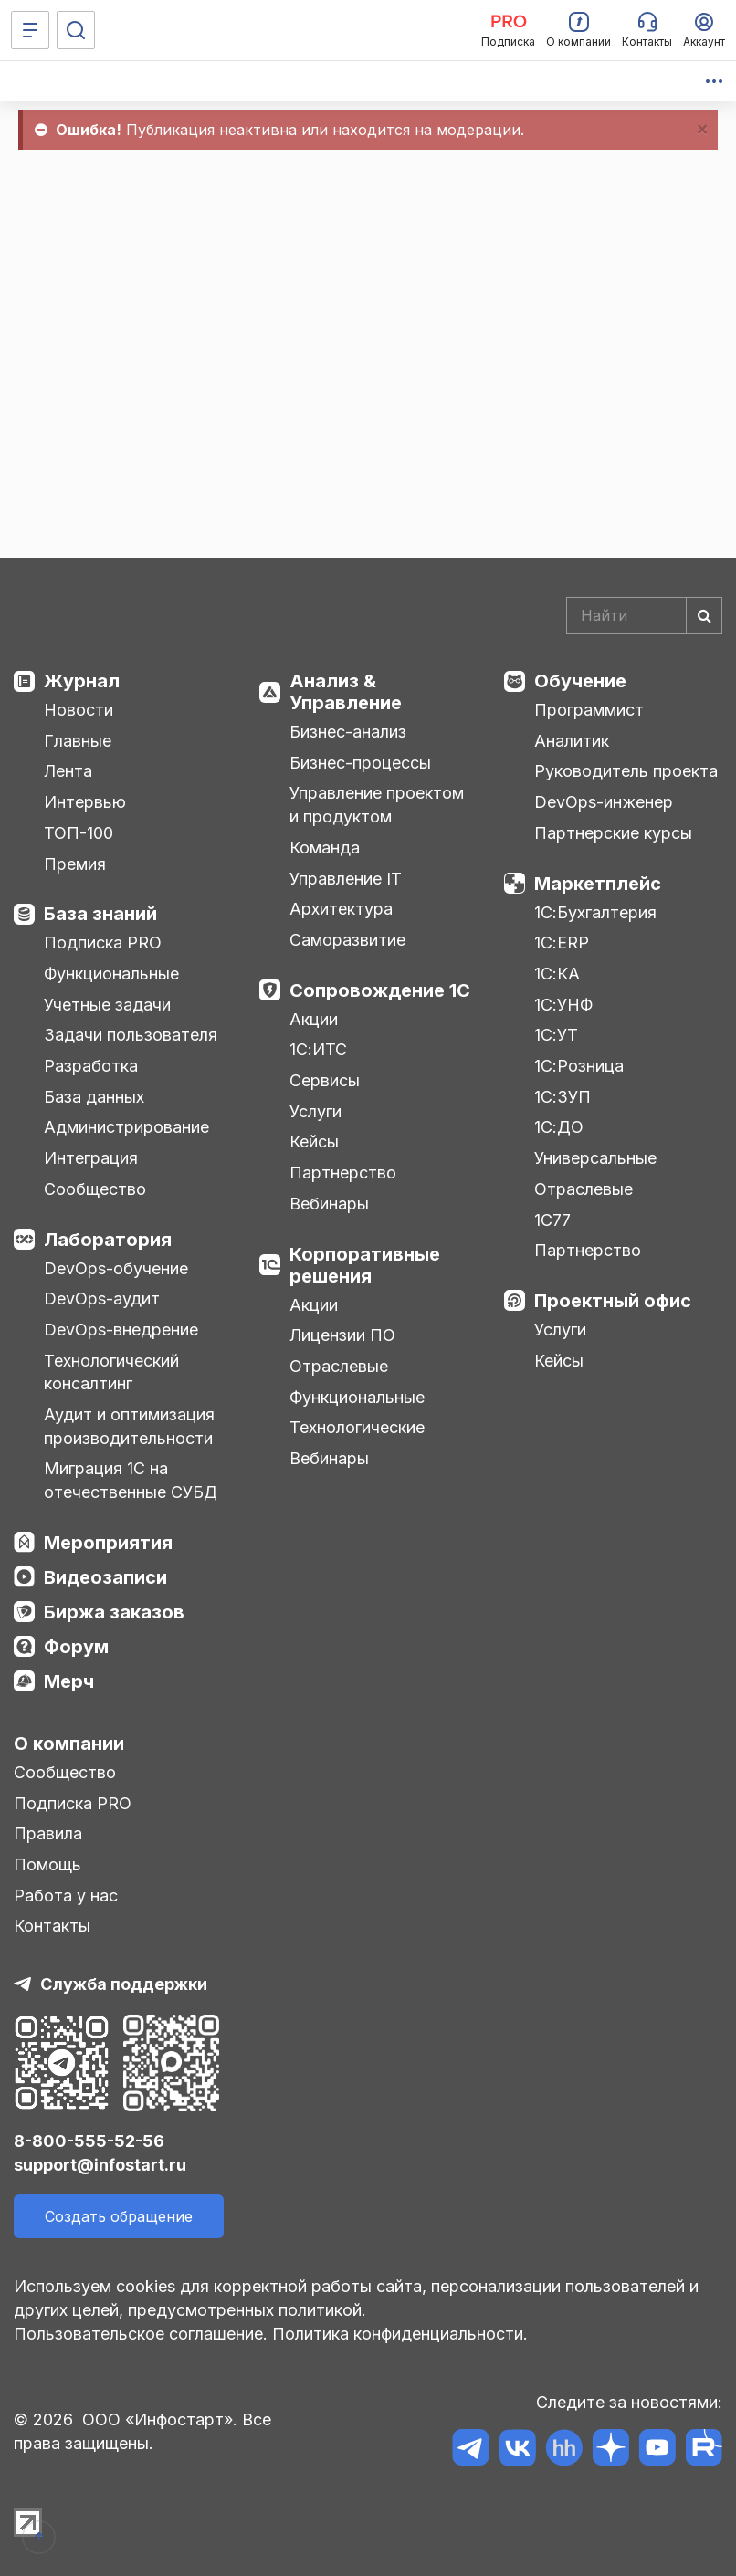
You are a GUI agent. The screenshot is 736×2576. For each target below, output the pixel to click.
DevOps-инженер (603, 802)
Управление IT (345, 878)
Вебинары (329, 1203)
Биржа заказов (114, 1612)
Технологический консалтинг (111, 1372)
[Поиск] (76, 30)
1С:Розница (579, 1065)
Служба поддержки (123, 1984)
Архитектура (341, 908)
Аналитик (571, 740)
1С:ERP (561, 942)
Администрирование (126, 1126)
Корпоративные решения (364, 1265)
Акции (313, 1019)
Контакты (52, 1925)
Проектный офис (612, 1301)
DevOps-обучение (116, 1268)
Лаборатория (108, 1240)
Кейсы (314, 1141)
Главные (77, 740)
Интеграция (91, 1158)
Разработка (91, 1065)
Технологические (357, 1427)
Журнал (82, 681)
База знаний (100, 914)
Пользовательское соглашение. (141, 2333)
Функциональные (111, 973)
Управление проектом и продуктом (376, 804)
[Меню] (30, 30)
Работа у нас (66, 1895)
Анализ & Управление (345, 692)
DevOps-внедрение (121, 1329)
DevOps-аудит (102, 1298)
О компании (69, 1743)
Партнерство (342, 1172)
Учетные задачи (107, 1004)
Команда (324, 847)
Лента (68, 770)
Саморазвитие (347, 939)
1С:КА (557, 973)
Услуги (315, 1111)
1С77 (552, 1220)
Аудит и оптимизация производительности (129, 1426)
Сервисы (324, 1080)
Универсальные (595, 1158)
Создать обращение (119, 2216)
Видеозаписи (105, 1577)
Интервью (85, 802)
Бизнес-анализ (347, 731)
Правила (48, 1833)
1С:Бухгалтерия (595, 912)
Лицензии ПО (342, 1335)
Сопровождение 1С (379, 990)
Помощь (47, 1864)
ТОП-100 (78, 833)
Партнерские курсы (613, 833)
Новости (78, 709)
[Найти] (704, 615)
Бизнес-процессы (360, 762)
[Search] (644, 615)
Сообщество (95, 1189)
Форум (76, 1647)
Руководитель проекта (626, 770)
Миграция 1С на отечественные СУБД (130, 1480)
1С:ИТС (318, 1049)
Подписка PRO (103, 942)
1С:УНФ (563, 1004)
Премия (75, 864)
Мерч (69, 1681)
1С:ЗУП (562, 1096)
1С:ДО (559, 1126)
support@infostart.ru (100, 2164)
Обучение (580, 681)
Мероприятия (108, 1543)
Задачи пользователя (130, 1034)
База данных (94, 1096)
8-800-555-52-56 (89, 2141)
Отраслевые (338, 1366)
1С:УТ (556, 1034)
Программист (589, 709)
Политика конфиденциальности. (400, 2333)
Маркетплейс (597, 884)
